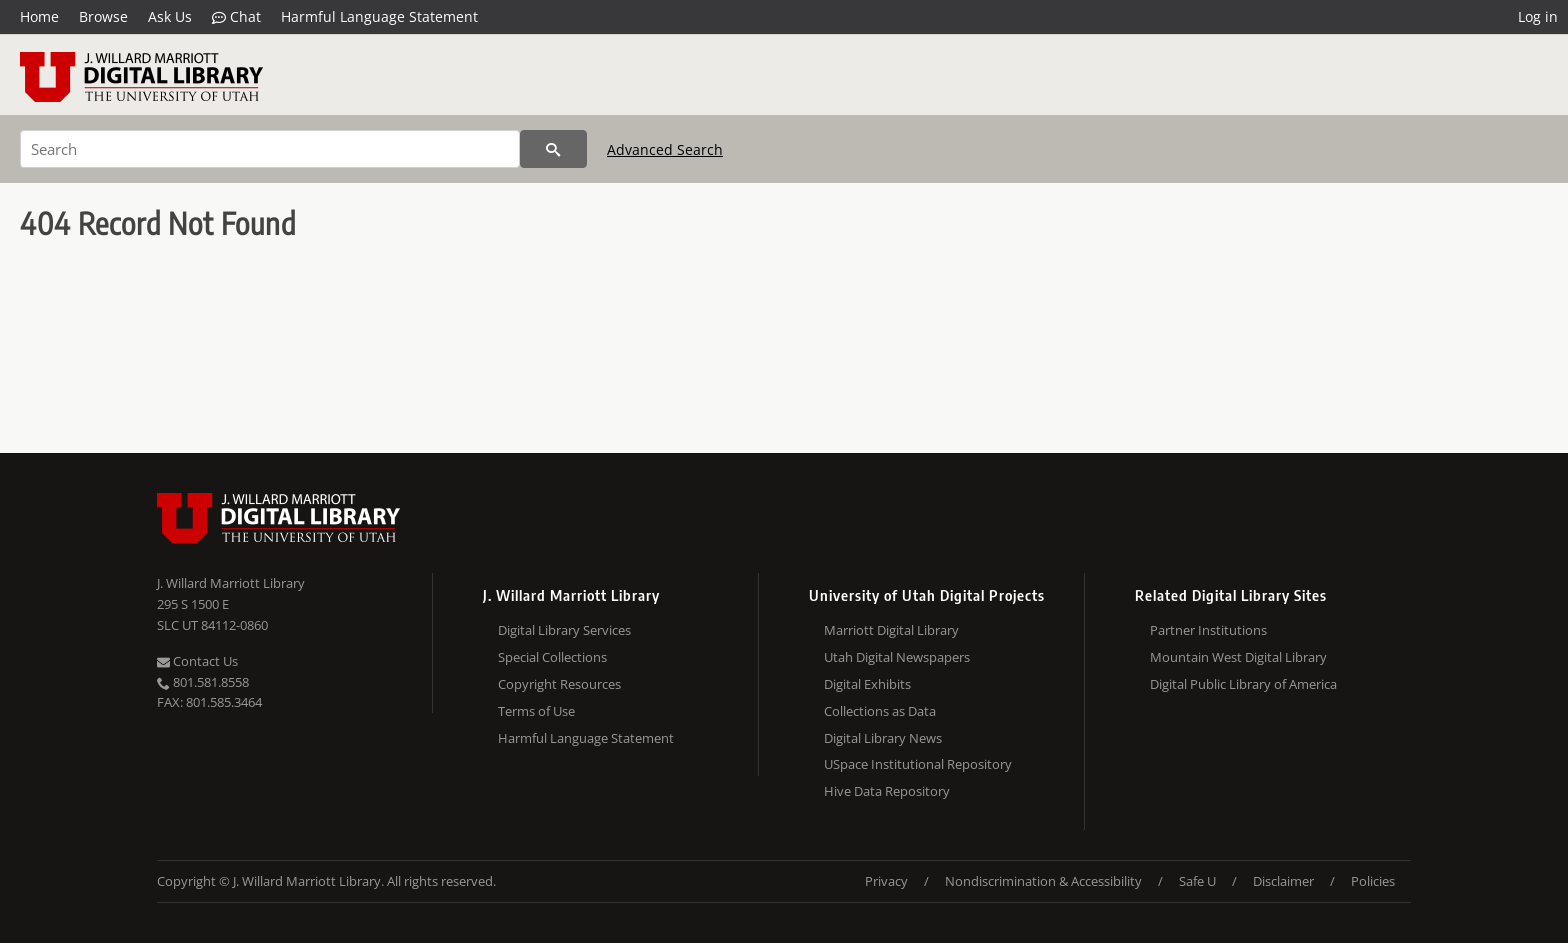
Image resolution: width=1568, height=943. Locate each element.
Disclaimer (1283, 881)
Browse (103, 16)
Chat (236, 17)
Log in (1538, 16)
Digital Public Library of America (1243, 684)
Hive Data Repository (887, 791)
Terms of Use (536, 711)
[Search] (270, 149)
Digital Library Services (564, 630)
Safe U (1197, 881)
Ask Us (170, 16)
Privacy (886, 881)
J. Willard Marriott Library (231, 583)
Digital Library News (883, 738)
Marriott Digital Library (891, 630)
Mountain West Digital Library (1238, 657)
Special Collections (552, 657)
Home (39, 16)
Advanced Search (665, 149)
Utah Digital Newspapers (897, 657)
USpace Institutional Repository (918, 764)
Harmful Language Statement (379, 16)
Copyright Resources (559, 684)
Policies (1373, 881)
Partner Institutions (1208, 630)
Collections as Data (880, 711)
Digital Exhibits (867, 684)
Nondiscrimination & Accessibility (1043, 881)
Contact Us (197, 661)
